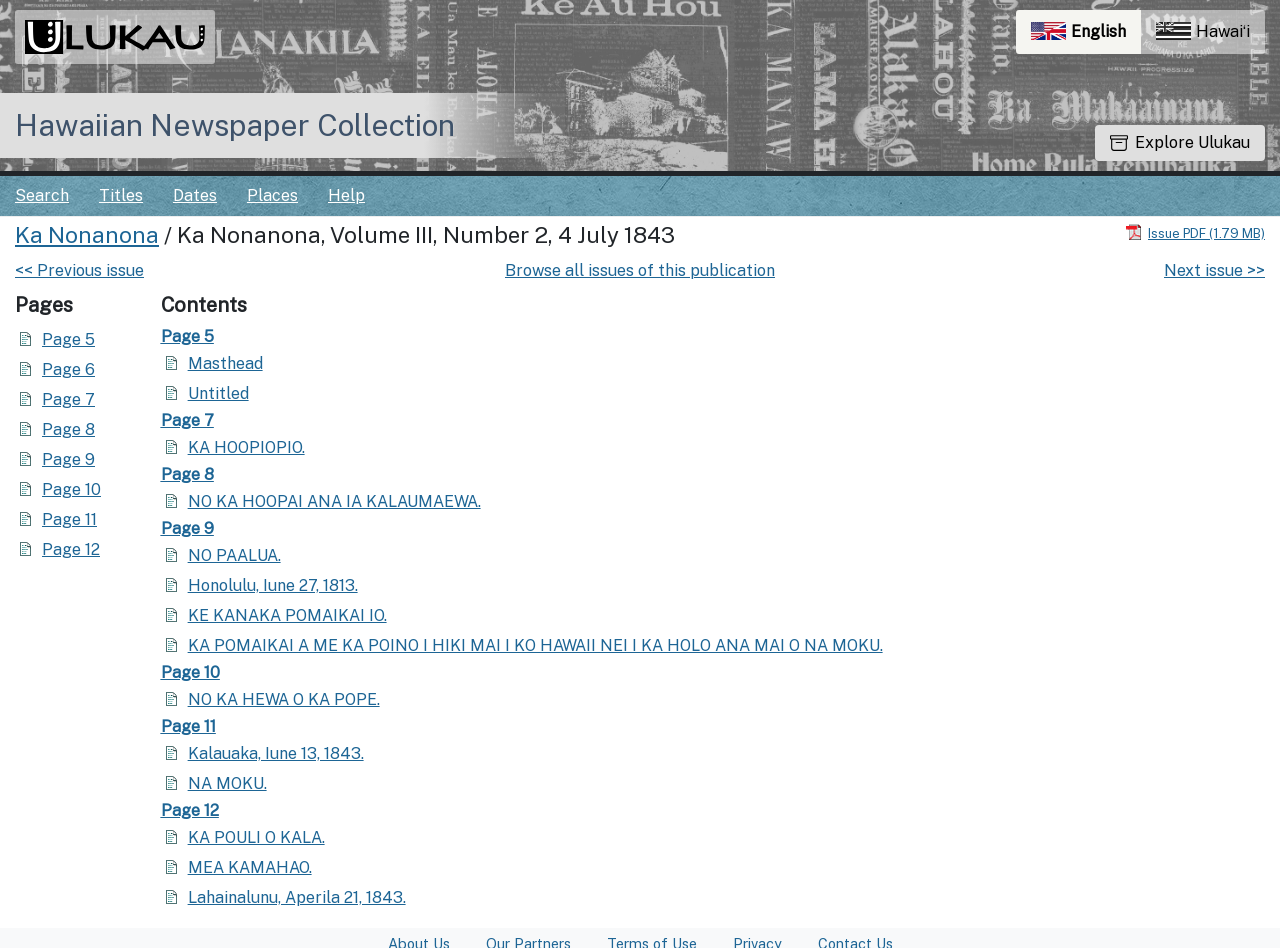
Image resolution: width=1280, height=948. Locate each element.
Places (272, 195)
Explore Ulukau (1180, 142)
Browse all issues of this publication (640, 270)
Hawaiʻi (1203, 31)
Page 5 (68, 339)
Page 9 (68, 459)
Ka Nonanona (87, 235)
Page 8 (68, 429)
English (1086, 36)
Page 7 (68, 399)
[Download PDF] (1195, 232)
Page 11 (69, 519)
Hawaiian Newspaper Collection (235, 125)
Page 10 (71, 489)
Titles (121, 195)
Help (346, 195)
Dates (195, 195)
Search (42, 195)
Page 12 (71, 549)
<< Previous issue (79, 270)
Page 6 (68, 369)
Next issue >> (1214, 270)
